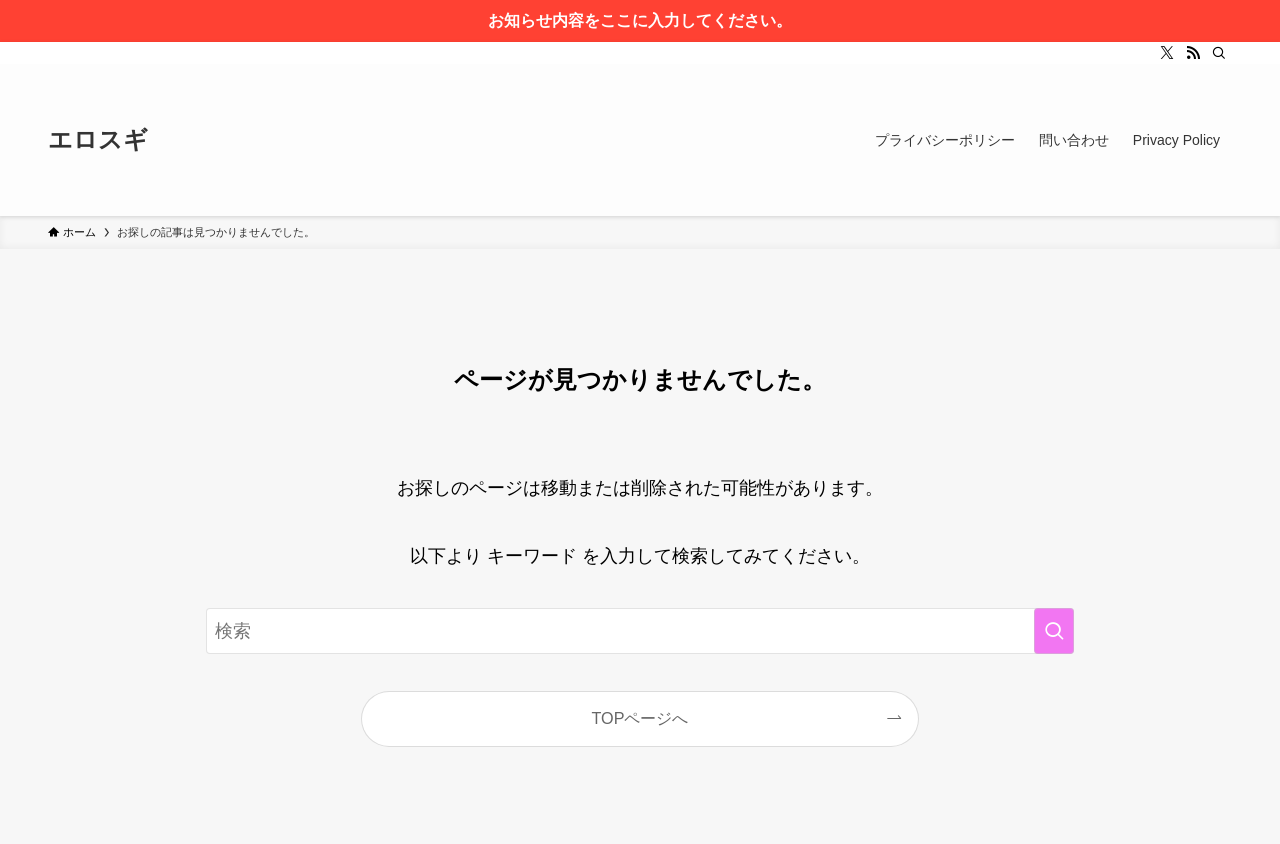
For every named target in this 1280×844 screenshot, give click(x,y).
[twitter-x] (1167, 53)
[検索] (1219, 53)
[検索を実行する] (1054, 631)
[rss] (1193, 53)
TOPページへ (640, 718)
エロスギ (98, 140)
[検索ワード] (640, 631)
